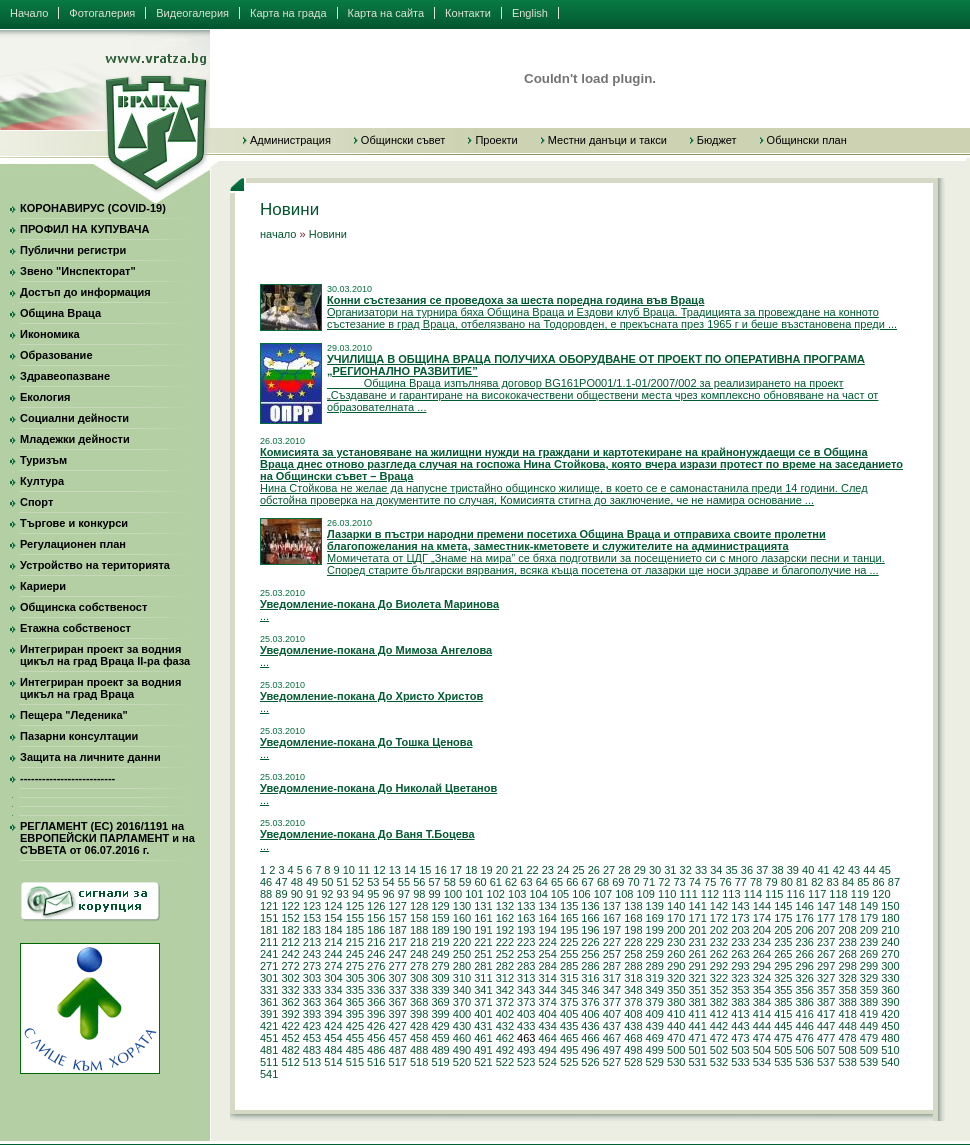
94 (358, 894)
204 (762, 930)
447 (826, 1026)
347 (612, 990)
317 (612, 978)
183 (312, 930)
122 (290, 906)
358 (847, 990)
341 (483, 990)
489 (440, 1050)
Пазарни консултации (79, 736)
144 (762, 906)
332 (290, 990)
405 (569, 1014)
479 (869, 1038)
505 (783, 1050)
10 (349, 870)
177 (826, 918)
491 (483, 1050)
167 (612, 918)
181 (269, 930)
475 (783, 1038)
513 (312, 1062)
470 (676, 1038)
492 (505, 1050)
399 (440, 1014)
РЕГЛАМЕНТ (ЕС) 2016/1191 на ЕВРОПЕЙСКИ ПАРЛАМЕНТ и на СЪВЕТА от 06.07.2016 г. (107, 838)
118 (838, 894)
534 (762, 1062)
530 (676, 1062)
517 (398, 1062)
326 (805, 978)
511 (269, 1062)
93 (343, 894)
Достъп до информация (85, 292)
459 (440, 1038)
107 (603, 894)
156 (376, 918)
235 (783, 942)
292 (719, 966)
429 (440, 1026)
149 (869, 906)
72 (664, 882)
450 (890, 1026)
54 (389, 882)
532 (719, 1062)
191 (483, 930)
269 (869, 954)
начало (278, 234)
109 (646, 894)
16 (441, 870)
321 (697, 978)
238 (847, 942)
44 (869, 870)
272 (290, 966)
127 (398, 906)
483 (312, 1050)
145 (783, 906)
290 (676, 966)
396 (376, 1014)
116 (796, 894)
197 (612, 930)
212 (290, 942)
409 (655, 1014)
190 (462, 930)
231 (697, 942)
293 (740, 966)
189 (440, 930)
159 (440, 918)
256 (590, 954)
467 (612, 1038)
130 (462, 906)
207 (826, 930)
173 (740, 918)
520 (462, 1062)
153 (312, 918)
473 (740, 1038)
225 (569, 942)
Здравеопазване (65, 376)
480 (890, 1038)
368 (419, 1002)
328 (847, 978)
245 (355, 954)
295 (783, 966)
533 (740, 1062)
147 (826, 906)
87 (894, 882)
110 (667, 894)
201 (697, 930)
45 (885, 870)
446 (805, 1026)
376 (590, 1002)
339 (440, 990)
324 (762, 978)
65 (557, 882)
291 (697, 966)
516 (376, 1062)
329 (869, 978)
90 (297, 894)
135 (569, 906)
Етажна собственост (75, 628)
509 (869, 1050)
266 (805, 954)
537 (826, 1062)
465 (569, 1038)
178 (847, 918)
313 (526, 978)
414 (762, 1014)
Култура (42, 481)
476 (805, 1038)
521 (483, 1062)
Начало (29, 13)
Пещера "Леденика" (74, 715)
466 (590, 1038)
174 (762, 918)
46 (266, 882)
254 (547, 954)
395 (355, 1014)
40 (808, 870)
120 (881, 894)
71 (649, 882)
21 (517, 870)
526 (590, 1062)
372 (505, 1002)
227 (612, 942)
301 (269, 978)
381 (697, 1002)
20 (502, 870)
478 (847, 1038)
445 (783, 1026)
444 (762, 1026)
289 (655, 966)
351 (697, 990)
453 (312, 1038)
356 (805, 990)
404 (547, 1014)
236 (805, 942)
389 (869, 1002)
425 (355, 1026)
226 (590, 942)
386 (805, 1002)
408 (633, 1014)
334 (333, 990)
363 (312, 1002)
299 (869, 966)
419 (869, 1014)
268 (847, 954)
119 (860, 894)
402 (505, 1014)
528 (633, 1062)
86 (879, 882)
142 (719, 906)
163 (526, 918)
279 (440, 966)
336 (376, 990)
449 (869, 1026)
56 (419, 882)
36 (747, 870)
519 (440, 1062)
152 (290, 918)
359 (869, 990)
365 (355, 1002)
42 (839, 870)
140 (676, 906)
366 (376, 1002)
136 (590, 906)
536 (805, 1062)
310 (462, 978)
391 (269, 1014)
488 (419, 1050)
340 (462, 990)
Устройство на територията (95, 565)
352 (719, 990)
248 (419, 954)
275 (355, 966)
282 (505, 966)
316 (590, 978)
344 (547, 990)
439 (655, 1026)
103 (517, 894)
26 (594, 870)
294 (762, 966)
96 (389, 894)
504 (762, 1050)
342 (505, 990)
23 (548, 870)
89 (281, 894)
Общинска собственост (83, 607)
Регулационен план (73, 544)
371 (483, 1002)
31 (670, 870)
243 (312, 954)
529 (655, 1062)
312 (505, 978)
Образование (56, 355)
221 (483, 942)
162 (505, 918)
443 (740, 1026)
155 (355, 918)
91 (312, 894)
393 (312, 1014)
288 (633, 966)
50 (327, 882)
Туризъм (43, 460)
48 (297, 882)
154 (333, 918)
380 (676, 1002)
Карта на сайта (386, 13)
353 (740, 990)
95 (373, 894)
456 (376, 1038)
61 (496, 882)
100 (453, 894)
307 (398, 978)
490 (462, 1050)
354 (762, 990)
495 (569, 1050)
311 (483, 978)
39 (793, 870)
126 (376, 906)
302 (290, 978)
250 (462, 954)
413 (740, 1014)
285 (569, 966)
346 (590, 990)
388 (847, 1002)
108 (624, 894)
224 (547, 942)
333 (312, 990)
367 (398, 1002)
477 (826, 1038)
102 (496, 894)
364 (333, 1002)
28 (624, 870)
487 (398, 1050)
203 (740, 930)
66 (572, 882)
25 (578, 870)
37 (762, 870)
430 (462, 1026)
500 (676, 1050)
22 (532, 870)
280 (462, 966)
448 (847, 1026)
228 (633, 942)
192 (505, 930)
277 (398, 966)
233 (740, 942)
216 (376, 942)
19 (487, 870)
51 (343, 882)
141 (697, 906)
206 (805, 930)
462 (505, 1038)
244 (333, 954)
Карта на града (288, 13)
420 (890, 1014)
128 (419, 906)
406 (590, 1014)
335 (355, 990)
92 (327, 894)
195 (569, 930)
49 (312, 882)
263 (740, 954)
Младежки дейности (75, 439)
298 (847, 966)
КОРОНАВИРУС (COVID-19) (93, 208)
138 (633, 906)
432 (505, 1026)
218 (419, 942)
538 (847, 1062)
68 (603, 882)
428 (419, 1026)
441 (697, 1026)
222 (505, 942)
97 (404, 894)
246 (376, 954)
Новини (328, 234)
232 (719, 942)
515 (355, 1062)
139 (655, 906)
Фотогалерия (102, 13)
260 (676, 954)
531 (697, 1062)
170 (676, 918)
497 (612, 1050)
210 (890, 930)
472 (719, 1038)
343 (526, 990)
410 (676, 1014)
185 (355, 930)
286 (590, 966)
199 (655, 930)
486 (376, 1050)
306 (376, 978)
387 (826, 1002)
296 (805, 966)
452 (290, 1038)
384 (762, 1002)
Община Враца (60, 313)
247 (398, 954)
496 (590, 1050)
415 (783, 1014)
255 (569, 954)
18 (471, 870)
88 (266, 894)
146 (805, 906)
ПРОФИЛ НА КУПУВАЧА (84, 229)
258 (633, 954)
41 (823, 870)
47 (281, 882)
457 (398, 1038)
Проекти (496, 140)
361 (269, 1002)
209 (869, 930)
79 (771, 882)
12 (379, 870)
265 (783, 954)
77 (741, 882)
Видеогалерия (192, 13)
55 (404, 882)
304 (333, 978)
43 (854, 870)
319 (655, 978)
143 (740, 906)
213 (312, 942)
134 (547, 906)
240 (890, 942)
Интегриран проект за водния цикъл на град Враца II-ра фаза (105, 655)
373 (526, 1002)
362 (290, 1002)
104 (538, 894)
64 (542, 882)
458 (419, 1038)
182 (290, 930)
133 (526, 906)
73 (679, 882)
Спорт (36, 502)
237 (826, 942)
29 (640, 870)
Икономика (50, 334)
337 (398, 990)
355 (783, 990)
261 (697, 954)
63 (526, 882)
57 (434, 882)
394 (333, 1014)
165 (569, 918)
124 (333, 906)
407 (612, 1014)
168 (633, 918)
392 (290, 1014)
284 (547, 966)
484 (333, 1050)
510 (890, 1050)
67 (588, 882)
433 (526, 1026)
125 (355, 906)
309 (440, 978)
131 (483, 906)
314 (547, 978)
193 (526, 930)
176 (805, 918)
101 (474, 894)
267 (826, 954)
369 (440, 1002)
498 (633, 1050)
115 (774, 894)
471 (697, 1038)
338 (419, 990)
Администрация (290, 140)
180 (890, 918)
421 (269, 1026)
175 (783, 918)
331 (269, 990)
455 (355, 1038)
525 (569, 1062)
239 (869, 942)
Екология (45, 397)
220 (462, 942)
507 (826, 1050)
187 (398, 930)
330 (890, 978)
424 (333, 1026)
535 (783, 1062)
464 (547, 1038)
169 (655, 918)
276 (376, 966)
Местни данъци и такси (607, 140)
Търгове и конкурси (74, 523)
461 (483, 1038)
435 (569, 1026)
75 (710, 882)
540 (890, 1062)
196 (590, 930)
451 (269, 1038)
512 (290, 1062)
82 (817, 882)
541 (269, 1074)
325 (783, 978)
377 (612, 1002)
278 (419, 966)
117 (817, 894)
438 (633, 1026)
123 (312, 906)
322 (719, 978)
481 (269, 1050)
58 (450, 882)
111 (688, 894)
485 (355, 1050)
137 (612, 906)
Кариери (43, 586)
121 (269, 906)
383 (740, 1002)
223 (526, 942)
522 (505, 1062)
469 (655, 1038)
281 (483, 966)
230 (676, 942)
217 (398, 942)
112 (710, 894)
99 (434, 894)
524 (547, 1062)
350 (676, 990)
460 (462, 1038)
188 (419, 930)
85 (863, 882)
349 (655, 990)
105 (560, 894)
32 (686, 870)
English (530, 13)
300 (890, 966)
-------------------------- (67, 778)
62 (511, 882)
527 (612, 1062)
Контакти (468, 13)
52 (358, 882)
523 (526, 1062)
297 (826, 966)
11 (364, 870)
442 (719, 1026)
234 (762, 942)
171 (697, 918)
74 (695, 882)
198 (633, 930)
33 (701, 870)
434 (547, 1026)
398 (419, 1014)
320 (676, 978)
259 (655, 954)
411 (697, 1014)
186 (376, 930)
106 (581, 894)
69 (618, 882)
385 (783, 1002)
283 (526, 966)
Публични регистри (73, 250)
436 (590, 1026)
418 (847, 1014)
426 (376, 1026)
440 (676, 1026)
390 (890, 1002)
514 (333, 1062)
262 (719, 954)
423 (312, 1026)
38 (777, 870)
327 (826, 978)
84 (848, 882)
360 (890, 990)
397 (398, 1014)
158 (419, 918)
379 (655, 1002)
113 (731, 894)
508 (847, 1050)
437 (612, 1026)
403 (526, 1014)
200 (676, 930)
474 (762, 1038)
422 (290, 1026)
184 (333, 930)
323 (740, 978)
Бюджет (717, 140)
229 (655, 942)
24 (563, 870)
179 (869, 918)
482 (290, 1050)
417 (826, 1014)
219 (440, 942)
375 (569, 1002)
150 (890, 906)
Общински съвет (403, 140)
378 (633, 1002)
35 (732, 870)
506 (805, 1050)
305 (355, 978)
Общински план (807, 140)
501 (697, 1050)
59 (465, 882)
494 (547, 1050)
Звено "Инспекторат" (78, 271)
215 (355, 942)
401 (483, 1014)
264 (762, 954)
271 (269, 966)
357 (826, 990)
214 (333, 942)
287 (612, 966)
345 (569, 990)
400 (462, 1014)
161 (483, 918)
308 (419, 978)
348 (633, 990)
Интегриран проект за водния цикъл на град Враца (100, 688)
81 (802, 882)
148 (847, 906)
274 (333, 966)
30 (655, 870)
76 (725, 882)
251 (483, 954)
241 (269, 954)
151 (269, 918)
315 (569, 978)
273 (312, 966)
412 (719, 1014)
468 (633, 1038)
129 (440, 906)
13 (395, 870)
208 (847, 930)
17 (456, 870)
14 (410, 870)
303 (312, 978)
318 (633, 978)
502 (719, 1050)
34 (716, 870)
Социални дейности (74, 418)
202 (719, 930)
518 (419, 1062)
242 (290, 954)
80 (787, 882)
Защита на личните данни (90, 757)
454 (333, 1038)
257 (612, 954)
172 (719, 918)
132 (505, 906)
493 (526, 1050)
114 (753, 894)
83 (833, 882)
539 (869, 1062)
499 (655, 1050)
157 (398, 918)
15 (425, 870)
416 (805, 1014)
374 (547, 1002)
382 (719, 1002)
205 (783, 930)
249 (440, 954)
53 (373, 882)
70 (634, 882)
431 (483, 1026)
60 (480, 882)
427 (398, 1026)
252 (505, 954)
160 (462, 918)
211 (269, 942)
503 (740, 1050)
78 (756, 882)
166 (590, 918)
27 (609, 870)
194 (547, 930)
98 (419, 894)
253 (526, 954)
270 (890, 954)
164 (547, 918)
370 (462, 1002)
